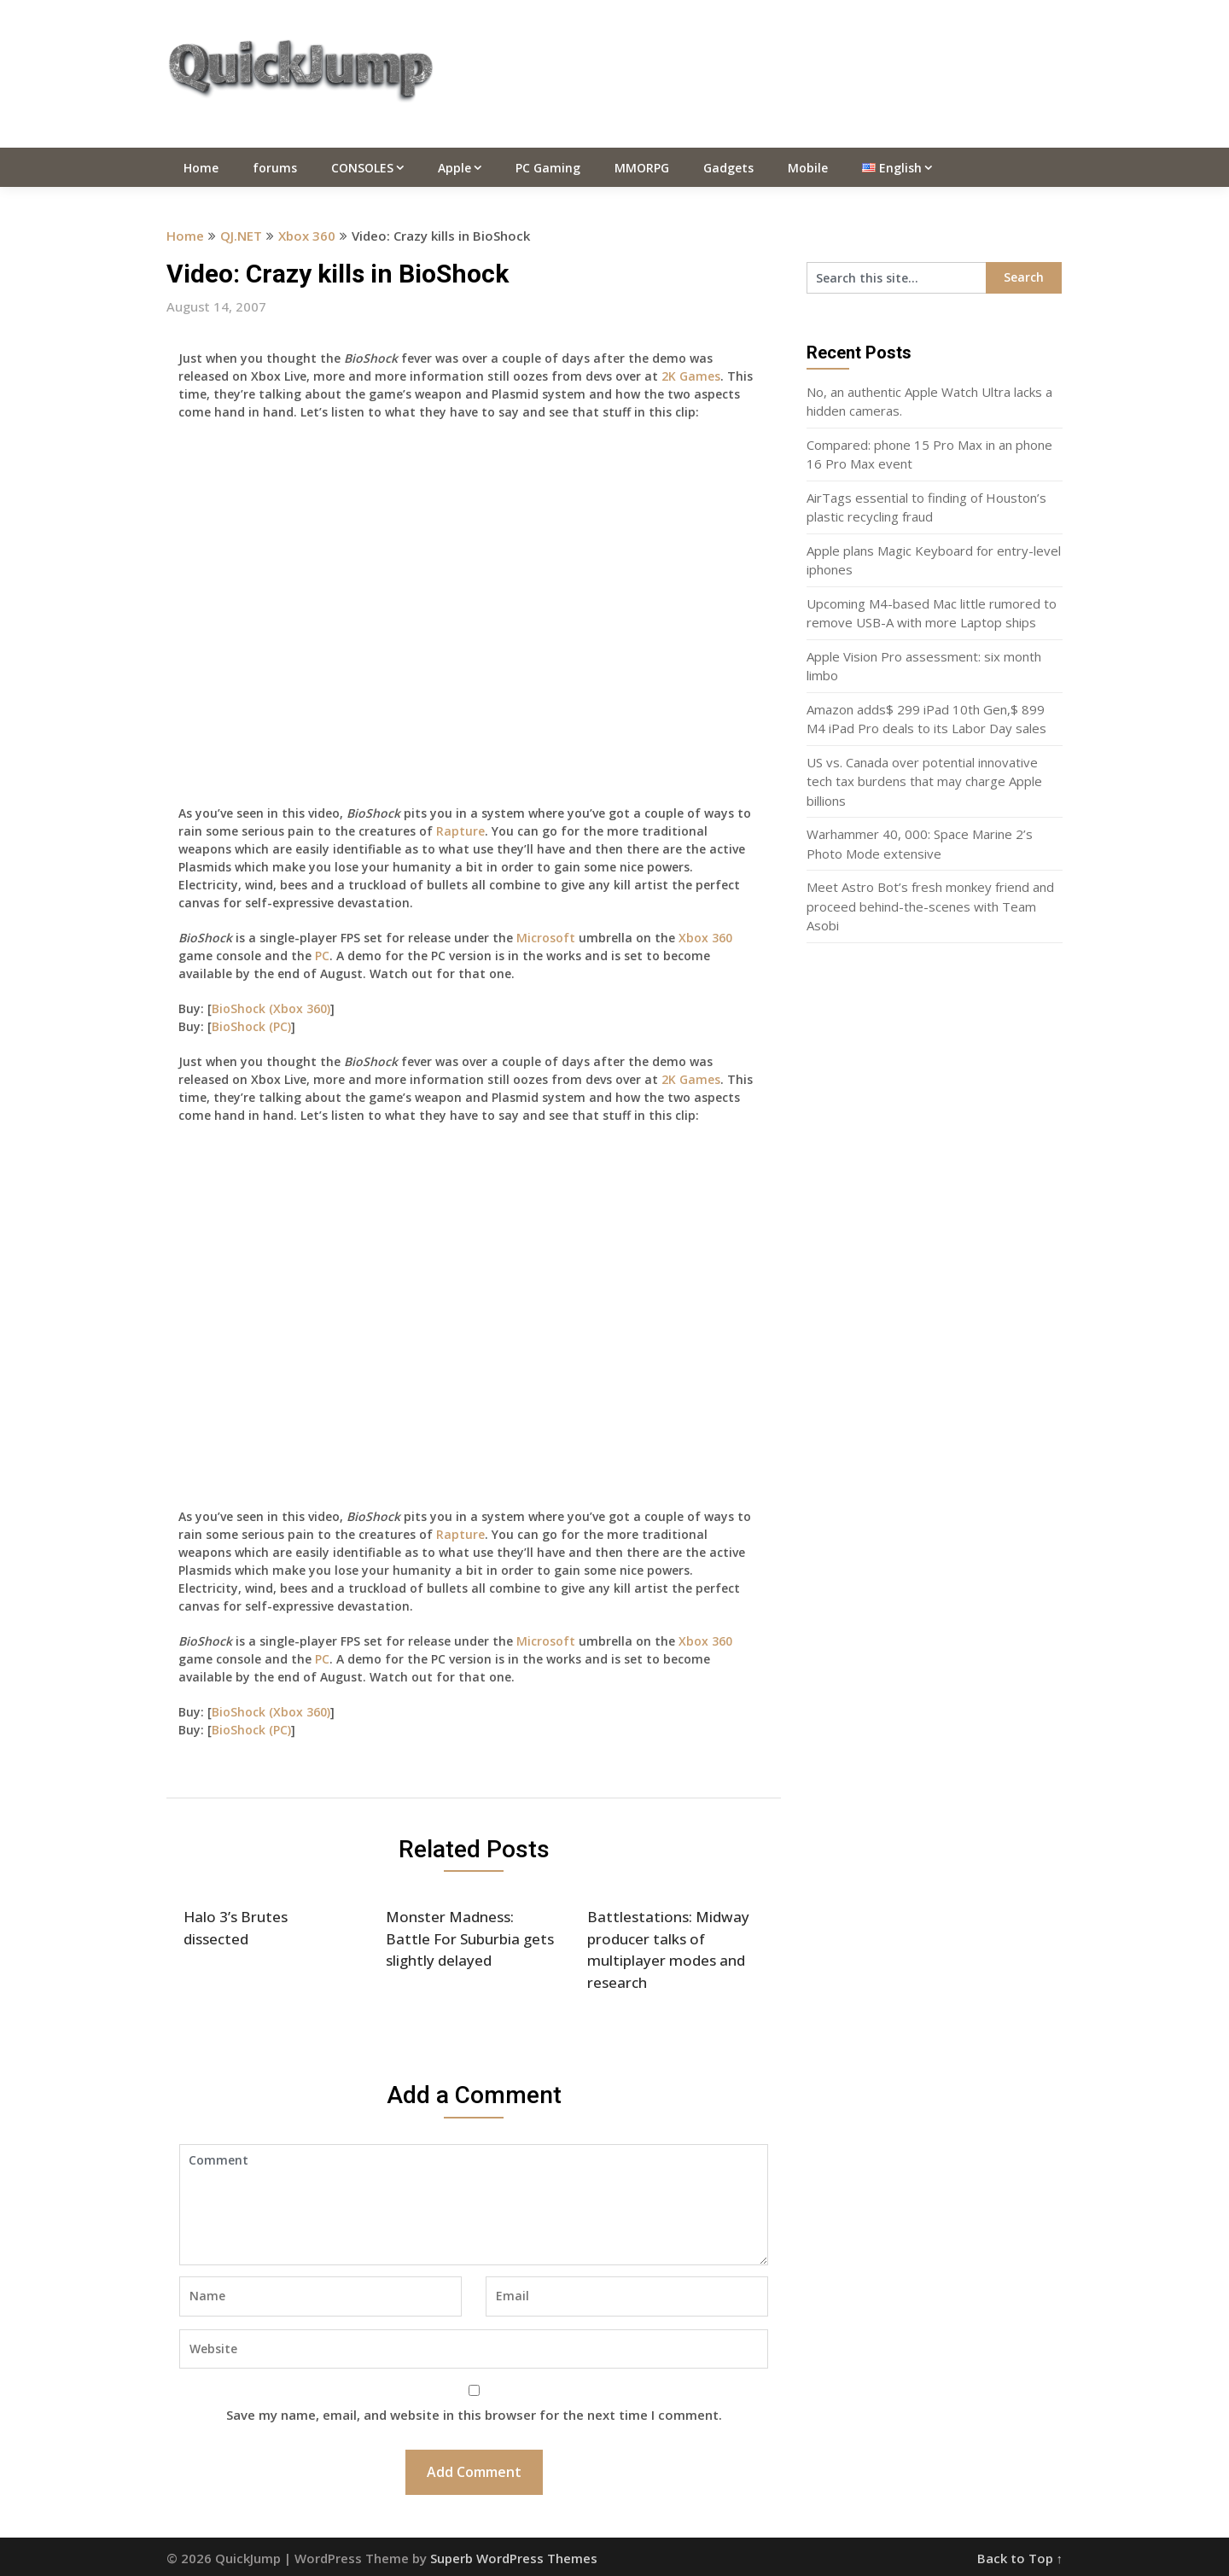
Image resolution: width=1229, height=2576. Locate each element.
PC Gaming (547, 168)
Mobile (808, 168)
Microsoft (545, 938)
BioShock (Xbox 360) (271, 1008)
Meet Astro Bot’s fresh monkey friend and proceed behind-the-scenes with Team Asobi (930, 906)
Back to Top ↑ (1020, 2558)
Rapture (460, 831)
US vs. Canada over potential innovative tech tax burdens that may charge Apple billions (924, 781)
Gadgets (728, 168)
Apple (454, 168)
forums (275, 168)
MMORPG (641, 168)
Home (200, 168)
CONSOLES (362, 168)
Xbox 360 (306, 235)
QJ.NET (241, 235)
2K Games (690, 376)
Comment (473, 2204)
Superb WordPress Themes (513, 2558)
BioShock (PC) (251, 1026)
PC (322, 955)
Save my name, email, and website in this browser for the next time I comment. (474, 2414)
